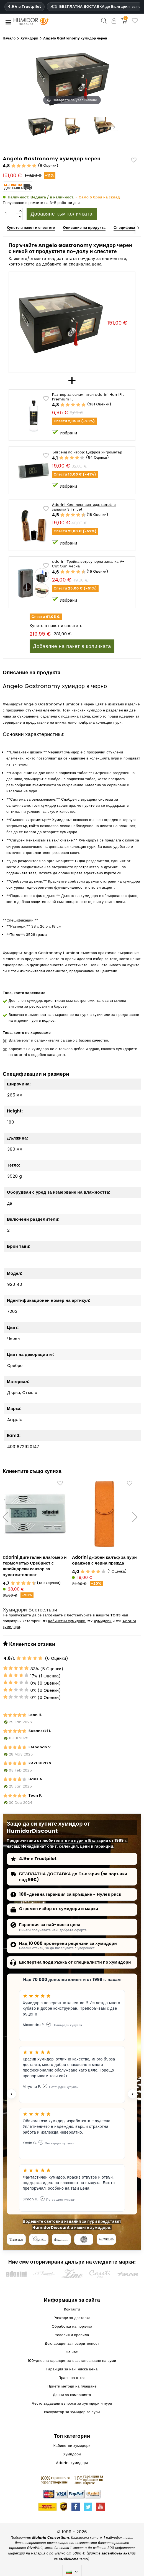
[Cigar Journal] (38, 2240)
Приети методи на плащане (72, 2387)
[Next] (138, 228)
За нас (72, 2353)
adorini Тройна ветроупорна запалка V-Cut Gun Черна (88, 564)
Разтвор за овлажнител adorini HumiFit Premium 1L (88, 397)
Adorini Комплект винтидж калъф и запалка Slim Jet (84, 507)
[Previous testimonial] (11, 2095)
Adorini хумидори (72, 2463)
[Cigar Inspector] (61, 2240)
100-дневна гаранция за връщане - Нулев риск (70, 1895)
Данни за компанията (72, 2396)
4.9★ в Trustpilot (24, 7)
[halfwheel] (106, 2240)
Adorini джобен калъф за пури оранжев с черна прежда (104, 1560)
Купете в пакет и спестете (31, 227)
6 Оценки (48, 165)
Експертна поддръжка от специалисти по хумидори (75, 1963)
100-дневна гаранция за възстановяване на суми (72, 2361)
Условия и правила (72, 2336)
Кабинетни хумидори (66, 1622)
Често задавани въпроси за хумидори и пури (72, 2404)
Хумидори (103, 1622)
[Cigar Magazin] (83, 2240)
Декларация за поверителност (72, 2344)
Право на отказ (72, 2378)
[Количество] (9, 214)
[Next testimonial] (133, 2095)
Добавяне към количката (62, 213)
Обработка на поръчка (72, 2327)
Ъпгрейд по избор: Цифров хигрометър (87, 452)
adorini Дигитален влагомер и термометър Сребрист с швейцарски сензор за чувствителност (35, 1566)
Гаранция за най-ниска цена (49, 1926)
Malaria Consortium (50, 2538)
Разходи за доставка (72, 2319)
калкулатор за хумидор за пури (72, 2413)
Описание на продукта (84, 227)
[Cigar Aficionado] (16, 2240)
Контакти (72, 2310)
